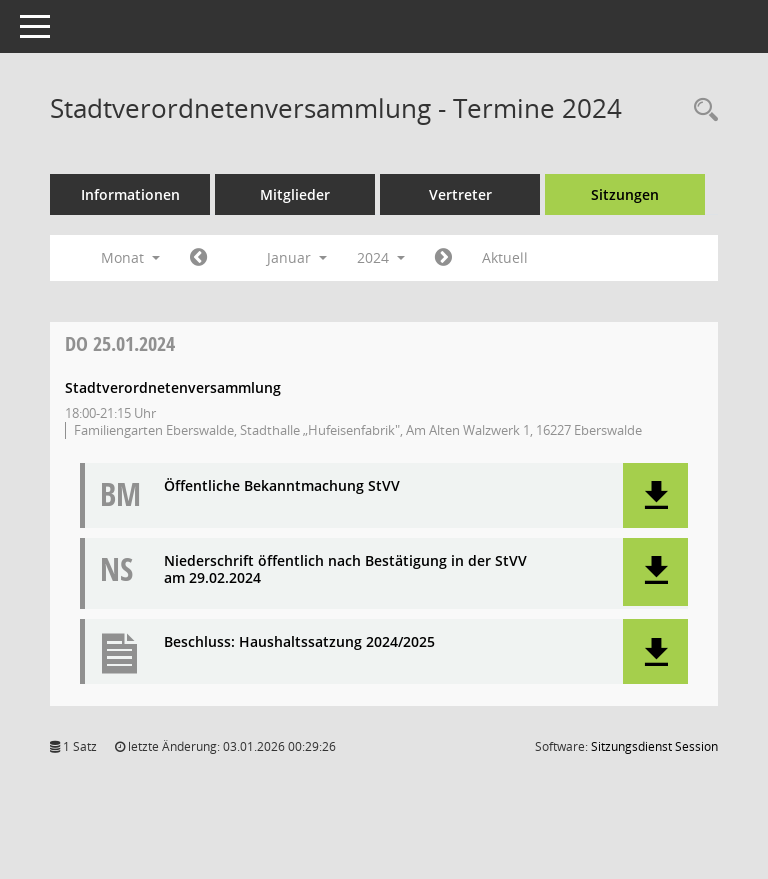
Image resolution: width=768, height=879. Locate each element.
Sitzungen (625, 194)
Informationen (130, 194)
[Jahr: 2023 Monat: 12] (198, 258)
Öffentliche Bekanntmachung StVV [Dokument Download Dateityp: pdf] (282, 486)
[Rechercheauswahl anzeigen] (701, 110)
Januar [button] (297, 257)
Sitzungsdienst (654, 746)
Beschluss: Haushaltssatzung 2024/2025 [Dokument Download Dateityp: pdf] (299, 642)
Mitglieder (295, 194)
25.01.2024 (120, 343)
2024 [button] (381, 257)
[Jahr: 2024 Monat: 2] (443, 258)
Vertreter (460, 194)
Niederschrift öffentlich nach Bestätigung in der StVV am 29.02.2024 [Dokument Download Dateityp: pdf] (345, 570)
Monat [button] (130, 257)
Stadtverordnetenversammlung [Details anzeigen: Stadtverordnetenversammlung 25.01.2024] (173, 387)
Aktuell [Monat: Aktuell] (505, 257)
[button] (655, 495)
